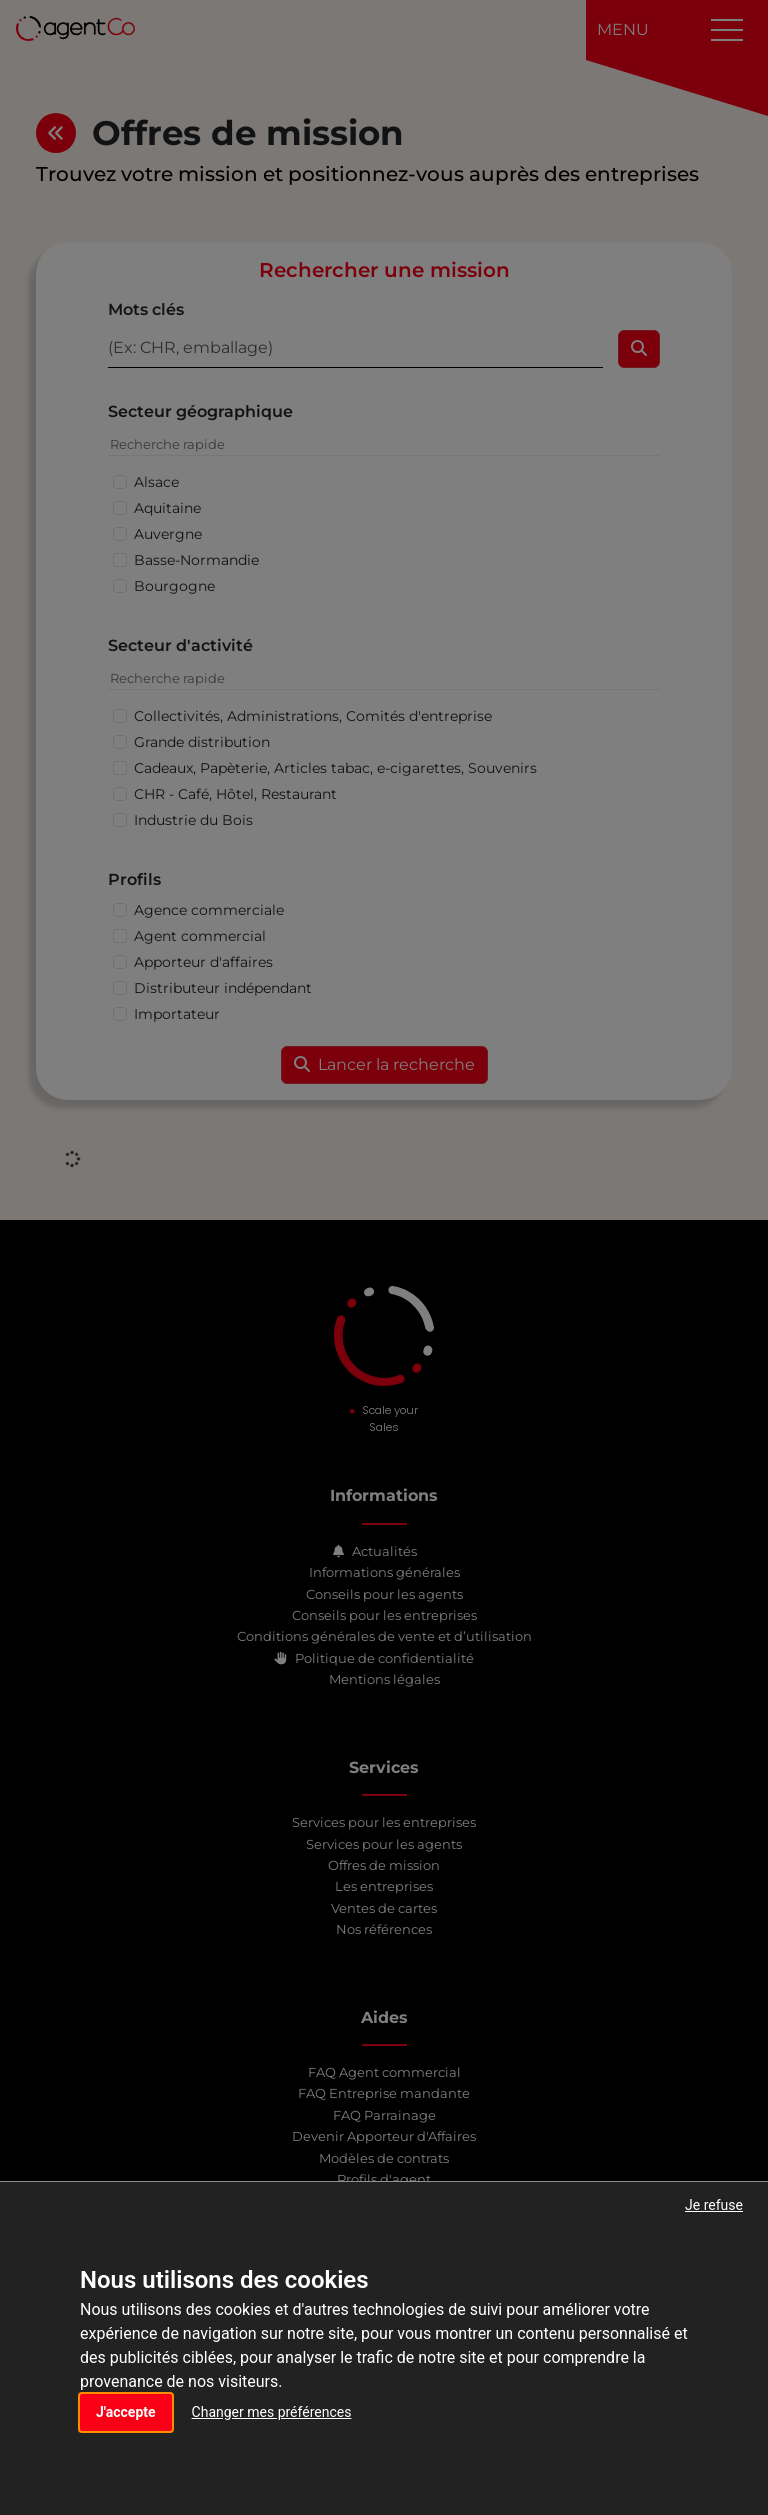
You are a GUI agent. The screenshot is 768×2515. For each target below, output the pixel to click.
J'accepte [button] (126, 2412)
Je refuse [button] (714, 2205)
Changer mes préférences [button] (272, 2412)
